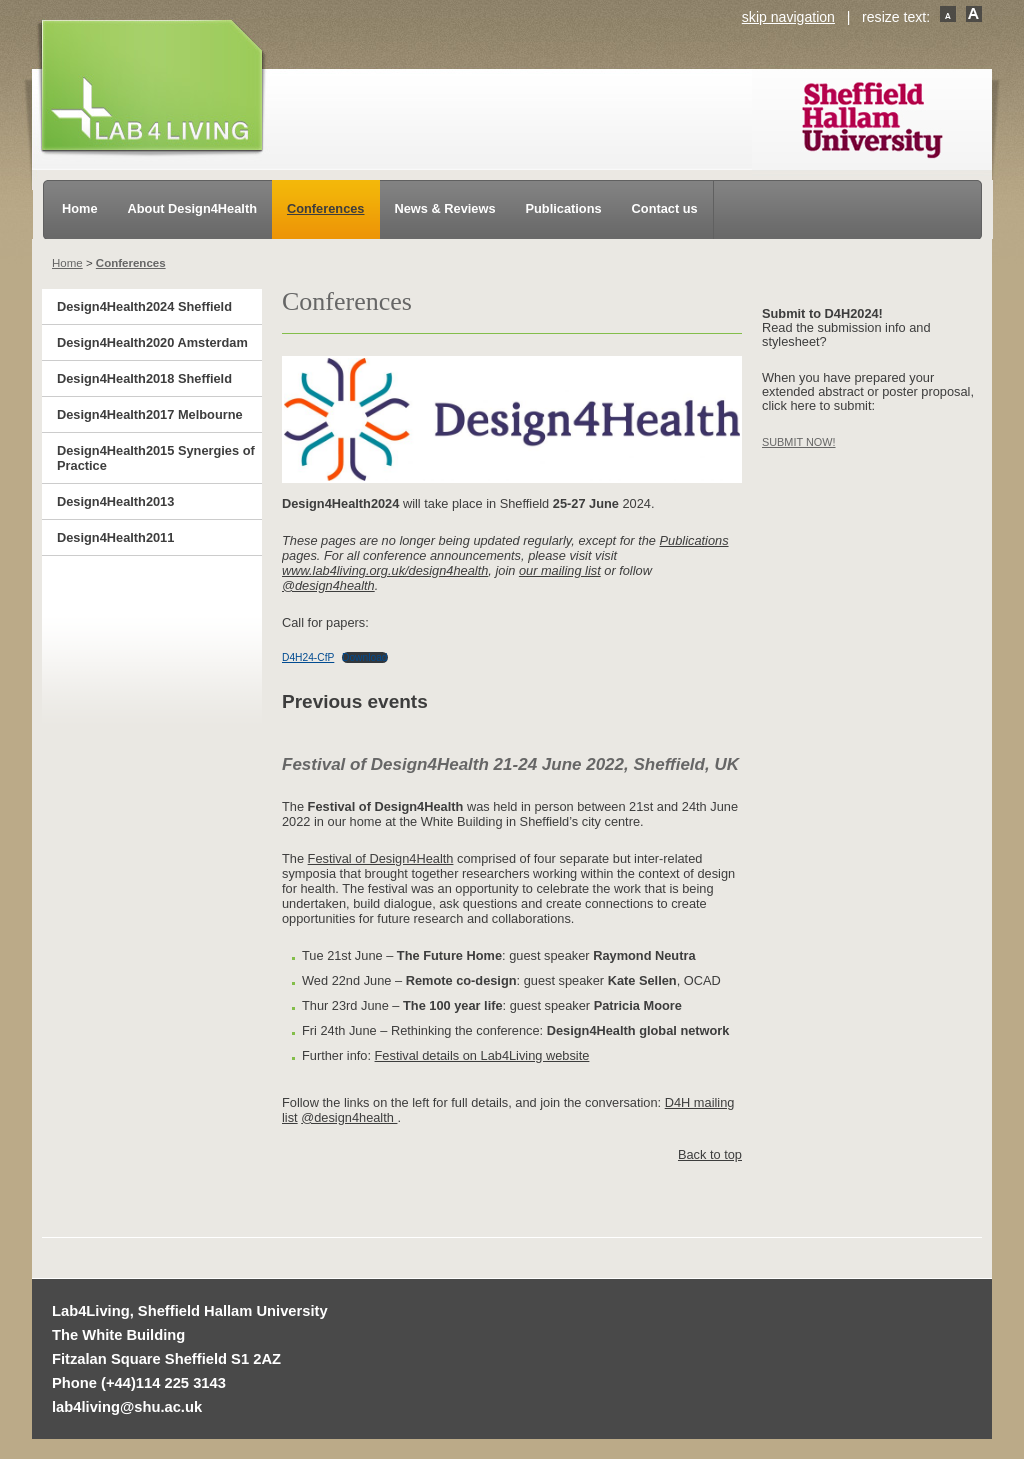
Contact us (665, 208)
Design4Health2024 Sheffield (144, 306)
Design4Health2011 (115, 537)
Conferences (326, 208)
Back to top (710, 1154)
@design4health (328, 585)
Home (80, 208)
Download (365, 657)
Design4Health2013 (115, 501)
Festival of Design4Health (381, 858)
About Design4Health (192, 208)
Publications (564, 208)
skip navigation (788, 17)
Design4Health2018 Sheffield (144, 378)
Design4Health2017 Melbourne (150, 414)
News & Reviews (445, 208)
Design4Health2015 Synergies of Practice (156, 458)
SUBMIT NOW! (799, 442)
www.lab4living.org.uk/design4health (385, 570)
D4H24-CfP (308, 657)
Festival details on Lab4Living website (482, 1055)
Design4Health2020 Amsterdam (152, 342)
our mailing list (560, 570)
